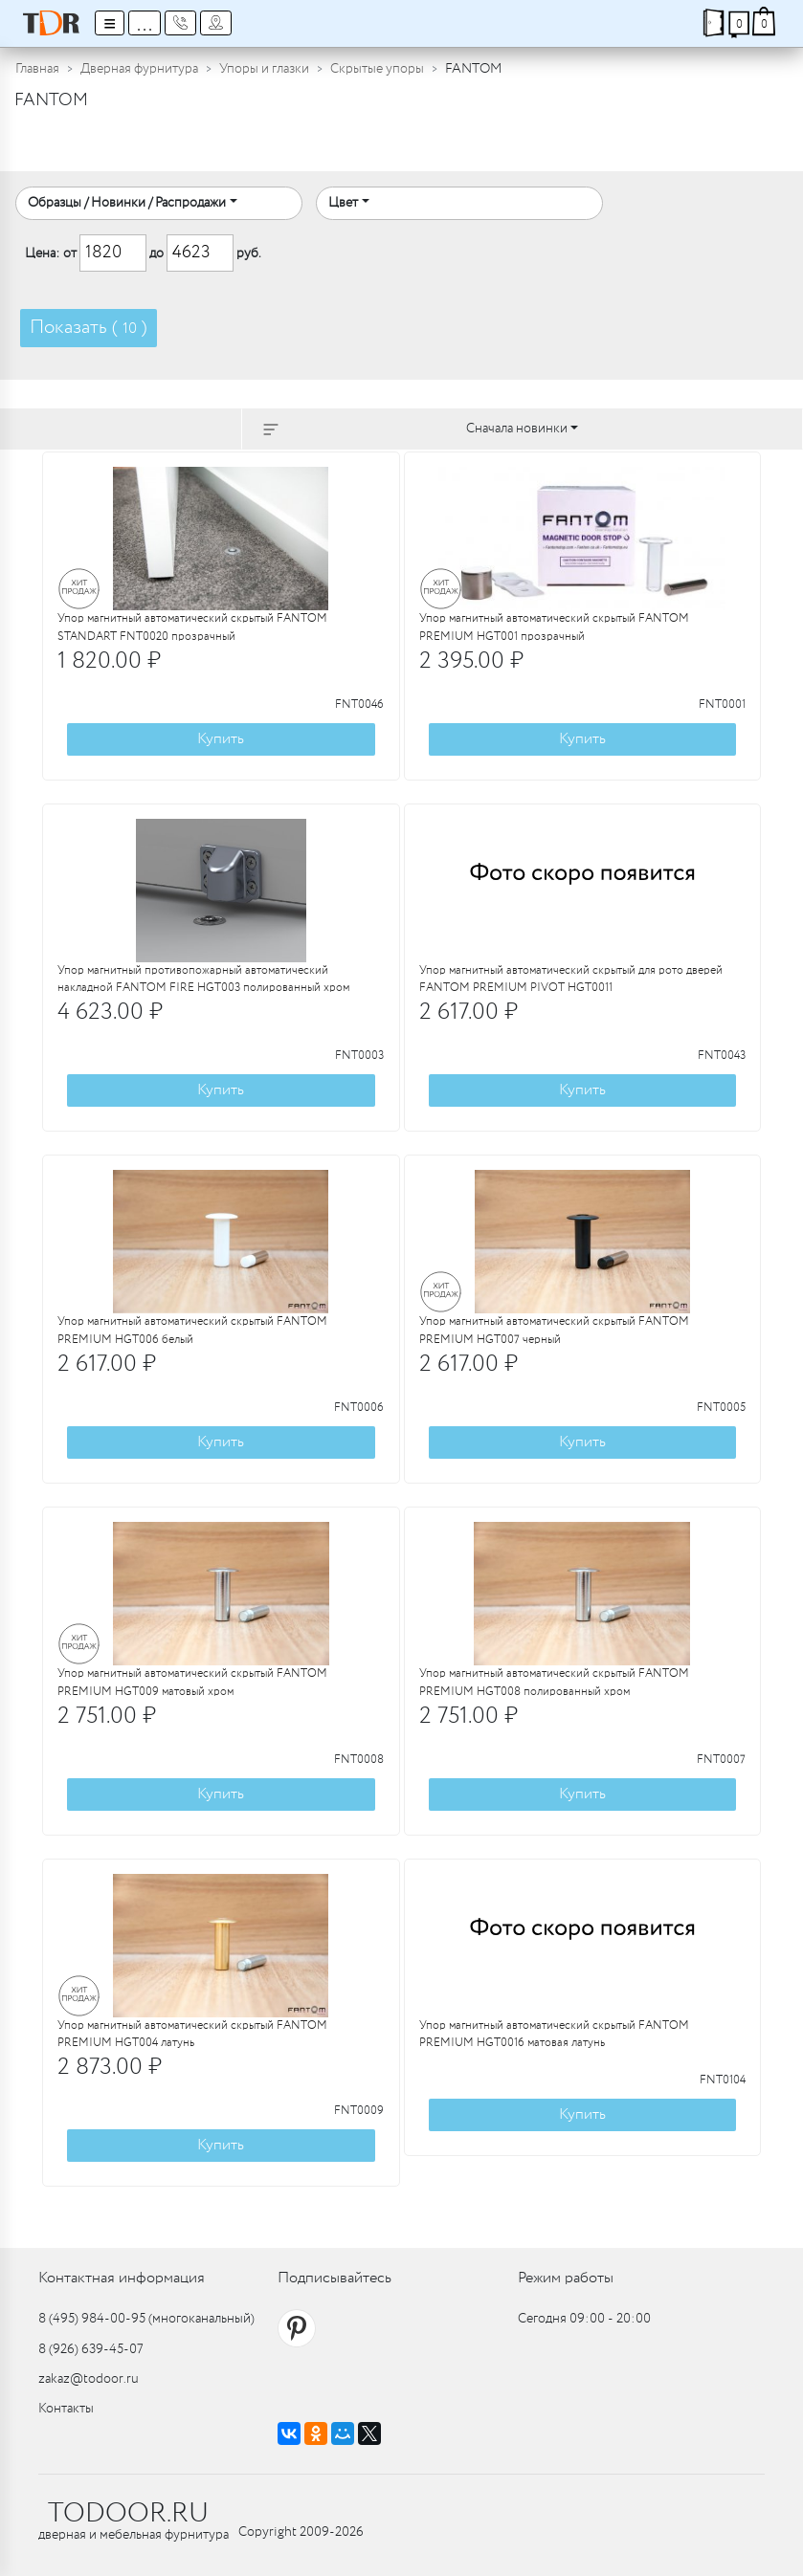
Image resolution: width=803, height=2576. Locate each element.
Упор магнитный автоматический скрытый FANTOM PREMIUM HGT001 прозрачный (554, 627)
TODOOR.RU (128, 2514)
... (144, 23)
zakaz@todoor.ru (88, 2379)
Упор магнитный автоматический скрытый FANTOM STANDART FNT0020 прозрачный (192, 627)
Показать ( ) (88, 327)
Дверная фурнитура (139, 68)
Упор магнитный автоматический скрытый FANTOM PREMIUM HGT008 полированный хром (554, 1682)
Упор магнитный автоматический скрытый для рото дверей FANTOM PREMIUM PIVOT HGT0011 (571, 979)
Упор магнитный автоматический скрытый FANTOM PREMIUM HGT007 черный (554, 1330)
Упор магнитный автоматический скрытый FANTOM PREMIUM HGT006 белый (192, 1330)
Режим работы (565, 2278)
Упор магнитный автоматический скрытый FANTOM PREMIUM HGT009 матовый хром (192, 1682)
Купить (220, 739)
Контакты (66, 2408)
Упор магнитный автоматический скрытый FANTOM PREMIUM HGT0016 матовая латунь (554, 2034)
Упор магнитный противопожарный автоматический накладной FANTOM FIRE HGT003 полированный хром (203, 979)
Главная (37, 68)
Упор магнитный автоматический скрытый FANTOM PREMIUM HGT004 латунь (192, 2034)
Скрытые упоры (377, 68)
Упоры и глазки (264, 68)
